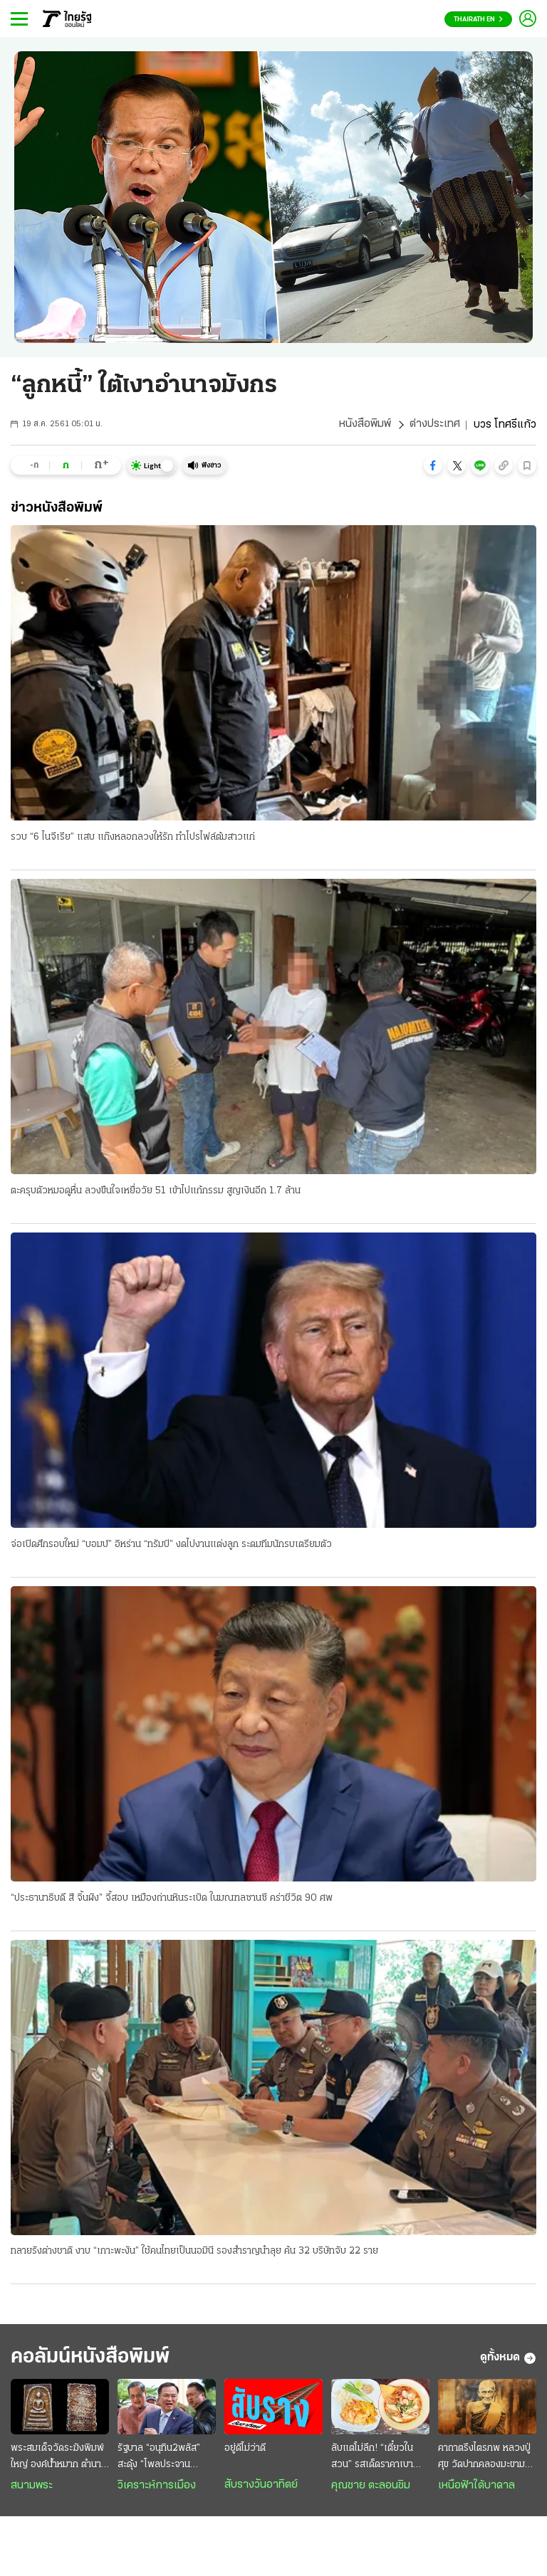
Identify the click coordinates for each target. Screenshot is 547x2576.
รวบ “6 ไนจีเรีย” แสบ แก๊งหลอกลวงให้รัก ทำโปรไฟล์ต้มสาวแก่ (133, 837)
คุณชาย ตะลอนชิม (370, 2487)
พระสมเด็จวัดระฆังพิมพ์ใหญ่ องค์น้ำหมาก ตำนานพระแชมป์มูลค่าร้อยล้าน (59, 2459)
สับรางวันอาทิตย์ (261, 2486)
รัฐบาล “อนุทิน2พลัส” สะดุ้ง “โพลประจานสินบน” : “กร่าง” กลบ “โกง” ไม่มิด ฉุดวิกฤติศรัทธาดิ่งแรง (159, 2459)
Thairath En (478, 19)
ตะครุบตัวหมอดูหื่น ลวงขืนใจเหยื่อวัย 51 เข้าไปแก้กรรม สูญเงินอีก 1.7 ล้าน (156, 1191)
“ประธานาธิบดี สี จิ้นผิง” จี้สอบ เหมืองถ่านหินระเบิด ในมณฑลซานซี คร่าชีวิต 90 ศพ (172, 1899)
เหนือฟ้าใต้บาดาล (476, 2487)
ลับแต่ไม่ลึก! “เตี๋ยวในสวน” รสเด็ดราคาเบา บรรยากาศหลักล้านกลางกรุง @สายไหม (378, 2459)
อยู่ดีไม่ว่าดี (245, 2449)
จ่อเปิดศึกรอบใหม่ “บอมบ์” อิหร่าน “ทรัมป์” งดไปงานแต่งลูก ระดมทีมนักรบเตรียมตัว (171, 1544)
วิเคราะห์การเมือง (157, 2487)
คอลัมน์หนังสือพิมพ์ (95, 2359)
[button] (433, 465)
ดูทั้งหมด (508, 2359)
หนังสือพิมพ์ (365, 425)
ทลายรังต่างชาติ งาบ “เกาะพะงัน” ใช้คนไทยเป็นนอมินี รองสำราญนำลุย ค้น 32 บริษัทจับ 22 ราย (194, 2252)
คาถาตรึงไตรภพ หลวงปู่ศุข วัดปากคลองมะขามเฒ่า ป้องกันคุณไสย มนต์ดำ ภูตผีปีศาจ (486, 2459)
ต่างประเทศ (435, 425)
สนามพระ (32, 2487)
